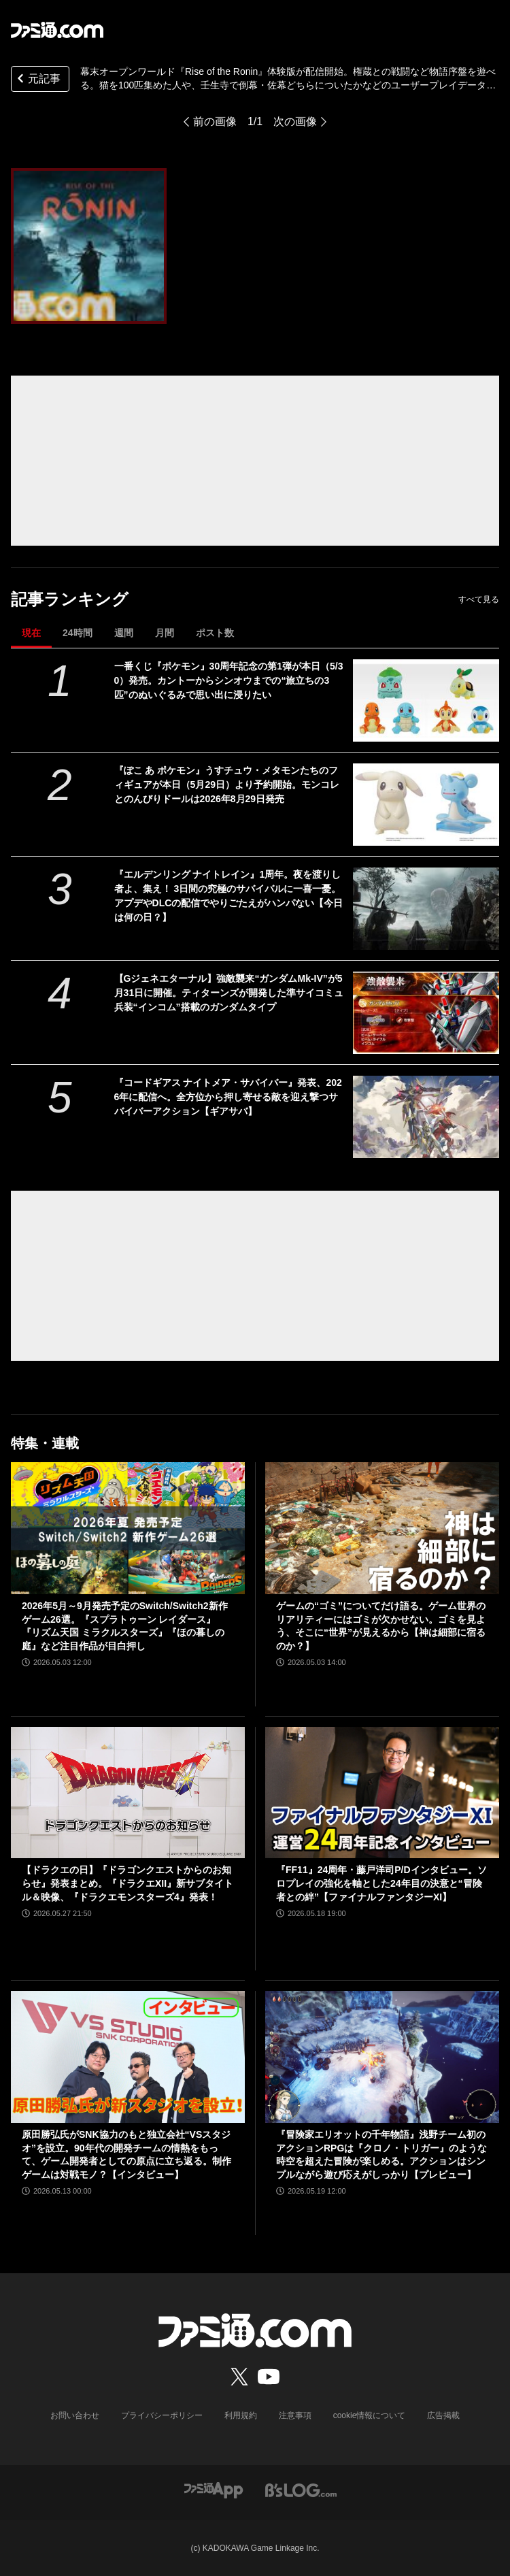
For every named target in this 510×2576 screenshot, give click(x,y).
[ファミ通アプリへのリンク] (213, 2489)
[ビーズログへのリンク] (301, 2489)
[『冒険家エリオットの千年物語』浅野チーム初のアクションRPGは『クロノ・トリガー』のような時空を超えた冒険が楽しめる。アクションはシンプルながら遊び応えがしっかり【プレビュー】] (382, 2057)
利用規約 (240, 2415)
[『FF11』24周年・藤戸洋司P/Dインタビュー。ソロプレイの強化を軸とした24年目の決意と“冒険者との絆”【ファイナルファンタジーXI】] (382, 1793)
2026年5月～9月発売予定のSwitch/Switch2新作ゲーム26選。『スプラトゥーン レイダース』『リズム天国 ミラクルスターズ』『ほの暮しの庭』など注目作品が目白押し (125, 1625)
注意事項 (295, 2415)
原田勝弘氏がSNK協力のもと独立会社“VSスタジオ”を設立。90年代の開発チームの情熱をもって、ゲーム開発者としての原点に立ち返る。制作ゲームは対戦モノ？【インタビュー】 (126, 2154)
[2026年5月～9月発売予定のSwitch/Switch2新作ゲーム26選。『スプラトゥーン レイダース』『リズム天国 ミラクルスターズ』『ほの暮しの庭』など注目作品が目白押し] (128, 1528)
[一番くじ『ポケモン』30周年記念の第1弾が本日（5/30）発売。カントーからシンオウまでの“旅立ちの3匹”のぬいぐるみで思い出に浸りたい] (426, 700)
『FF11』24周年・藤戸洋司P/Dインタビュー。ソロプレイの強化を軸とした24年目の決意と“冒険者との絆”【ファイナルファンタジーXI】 (381, 1883)
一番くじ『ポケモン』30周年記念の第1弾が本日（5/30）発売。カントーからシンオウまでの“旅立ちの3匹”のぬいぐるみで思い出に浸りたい (228, 680)
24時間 (77, 632)
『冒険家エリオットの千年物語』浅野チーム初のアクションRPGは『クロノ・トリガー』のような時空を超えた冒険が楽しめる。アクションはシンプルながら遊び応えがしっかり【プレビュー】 (381, 2154)
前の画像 (215, 121)
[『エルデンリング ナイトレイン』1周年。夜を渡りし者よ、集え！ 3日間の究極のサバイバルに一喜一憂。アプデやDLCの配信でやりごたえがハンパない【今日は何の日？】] (426, 909)
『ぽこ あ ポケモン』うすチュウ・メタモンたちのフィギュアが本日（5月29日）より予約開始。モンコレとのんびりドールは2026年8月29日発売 (226, 784)
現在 (31, 632)
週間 (123, 632)
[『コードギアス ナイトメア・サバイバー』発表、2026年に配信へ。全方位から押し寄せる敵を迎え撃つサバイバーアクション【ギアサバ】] (426, 1117)
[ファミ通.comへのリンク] (57, 30)
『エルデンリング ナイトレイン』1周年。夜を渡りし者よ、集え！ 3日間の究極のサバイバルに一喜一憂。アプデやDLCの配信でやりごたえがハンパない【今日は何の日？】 (228, 896)
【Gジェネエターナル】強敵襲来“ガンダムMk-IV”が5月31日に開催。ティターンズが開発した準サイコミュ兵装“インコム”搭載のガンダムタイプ (229, 992)
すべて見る (478, 599)
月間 (164, 632)
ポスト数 (215, 632)
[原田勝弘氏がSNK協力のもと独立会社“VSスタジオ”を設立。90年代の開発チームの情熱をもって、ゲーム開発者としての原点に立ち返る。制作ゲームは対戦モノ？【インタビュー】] (128, 2057)
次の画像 (295, 121)
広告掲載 (443, 2415)
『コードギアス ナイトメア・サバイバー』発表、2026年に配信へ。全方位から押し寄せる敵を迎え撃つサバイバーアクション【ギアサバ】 (228, 1097)
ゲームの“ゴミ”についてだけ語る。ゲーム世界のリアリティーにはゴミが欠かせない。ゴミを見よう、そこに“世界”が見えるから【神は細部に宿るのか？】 (381, 1625)
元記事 (37, 80)
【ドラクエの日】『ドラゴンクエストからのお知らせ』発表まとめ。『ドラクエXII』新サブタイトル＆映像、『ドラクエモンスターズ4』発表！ (127, 1883)
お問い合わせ (74, 2415)
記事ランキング (70, 599)
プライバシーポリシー (162, 2415)
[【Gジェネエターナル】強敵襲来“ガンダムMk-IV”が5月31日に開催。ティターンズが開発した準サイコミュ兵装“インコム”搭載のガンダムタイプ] (426, 1013)
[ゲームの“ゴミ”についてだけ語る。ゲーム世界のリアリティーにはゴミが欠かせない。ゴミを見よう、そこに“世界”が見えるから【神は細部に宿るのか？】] (382, 1528)
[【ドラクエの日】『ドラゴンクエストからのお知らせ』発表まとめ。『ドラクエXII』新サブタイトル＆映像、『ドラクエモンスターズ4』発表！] (128, 1793)
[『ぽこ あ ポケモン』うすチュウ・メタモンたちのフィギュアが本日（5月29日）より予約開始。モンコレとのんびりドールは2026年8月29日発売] (426, 804)
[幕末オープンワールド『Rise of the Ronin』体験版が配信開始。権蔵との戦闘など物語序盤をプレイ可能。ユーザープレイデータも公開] (89, 246)
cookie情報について (369, 2415)
